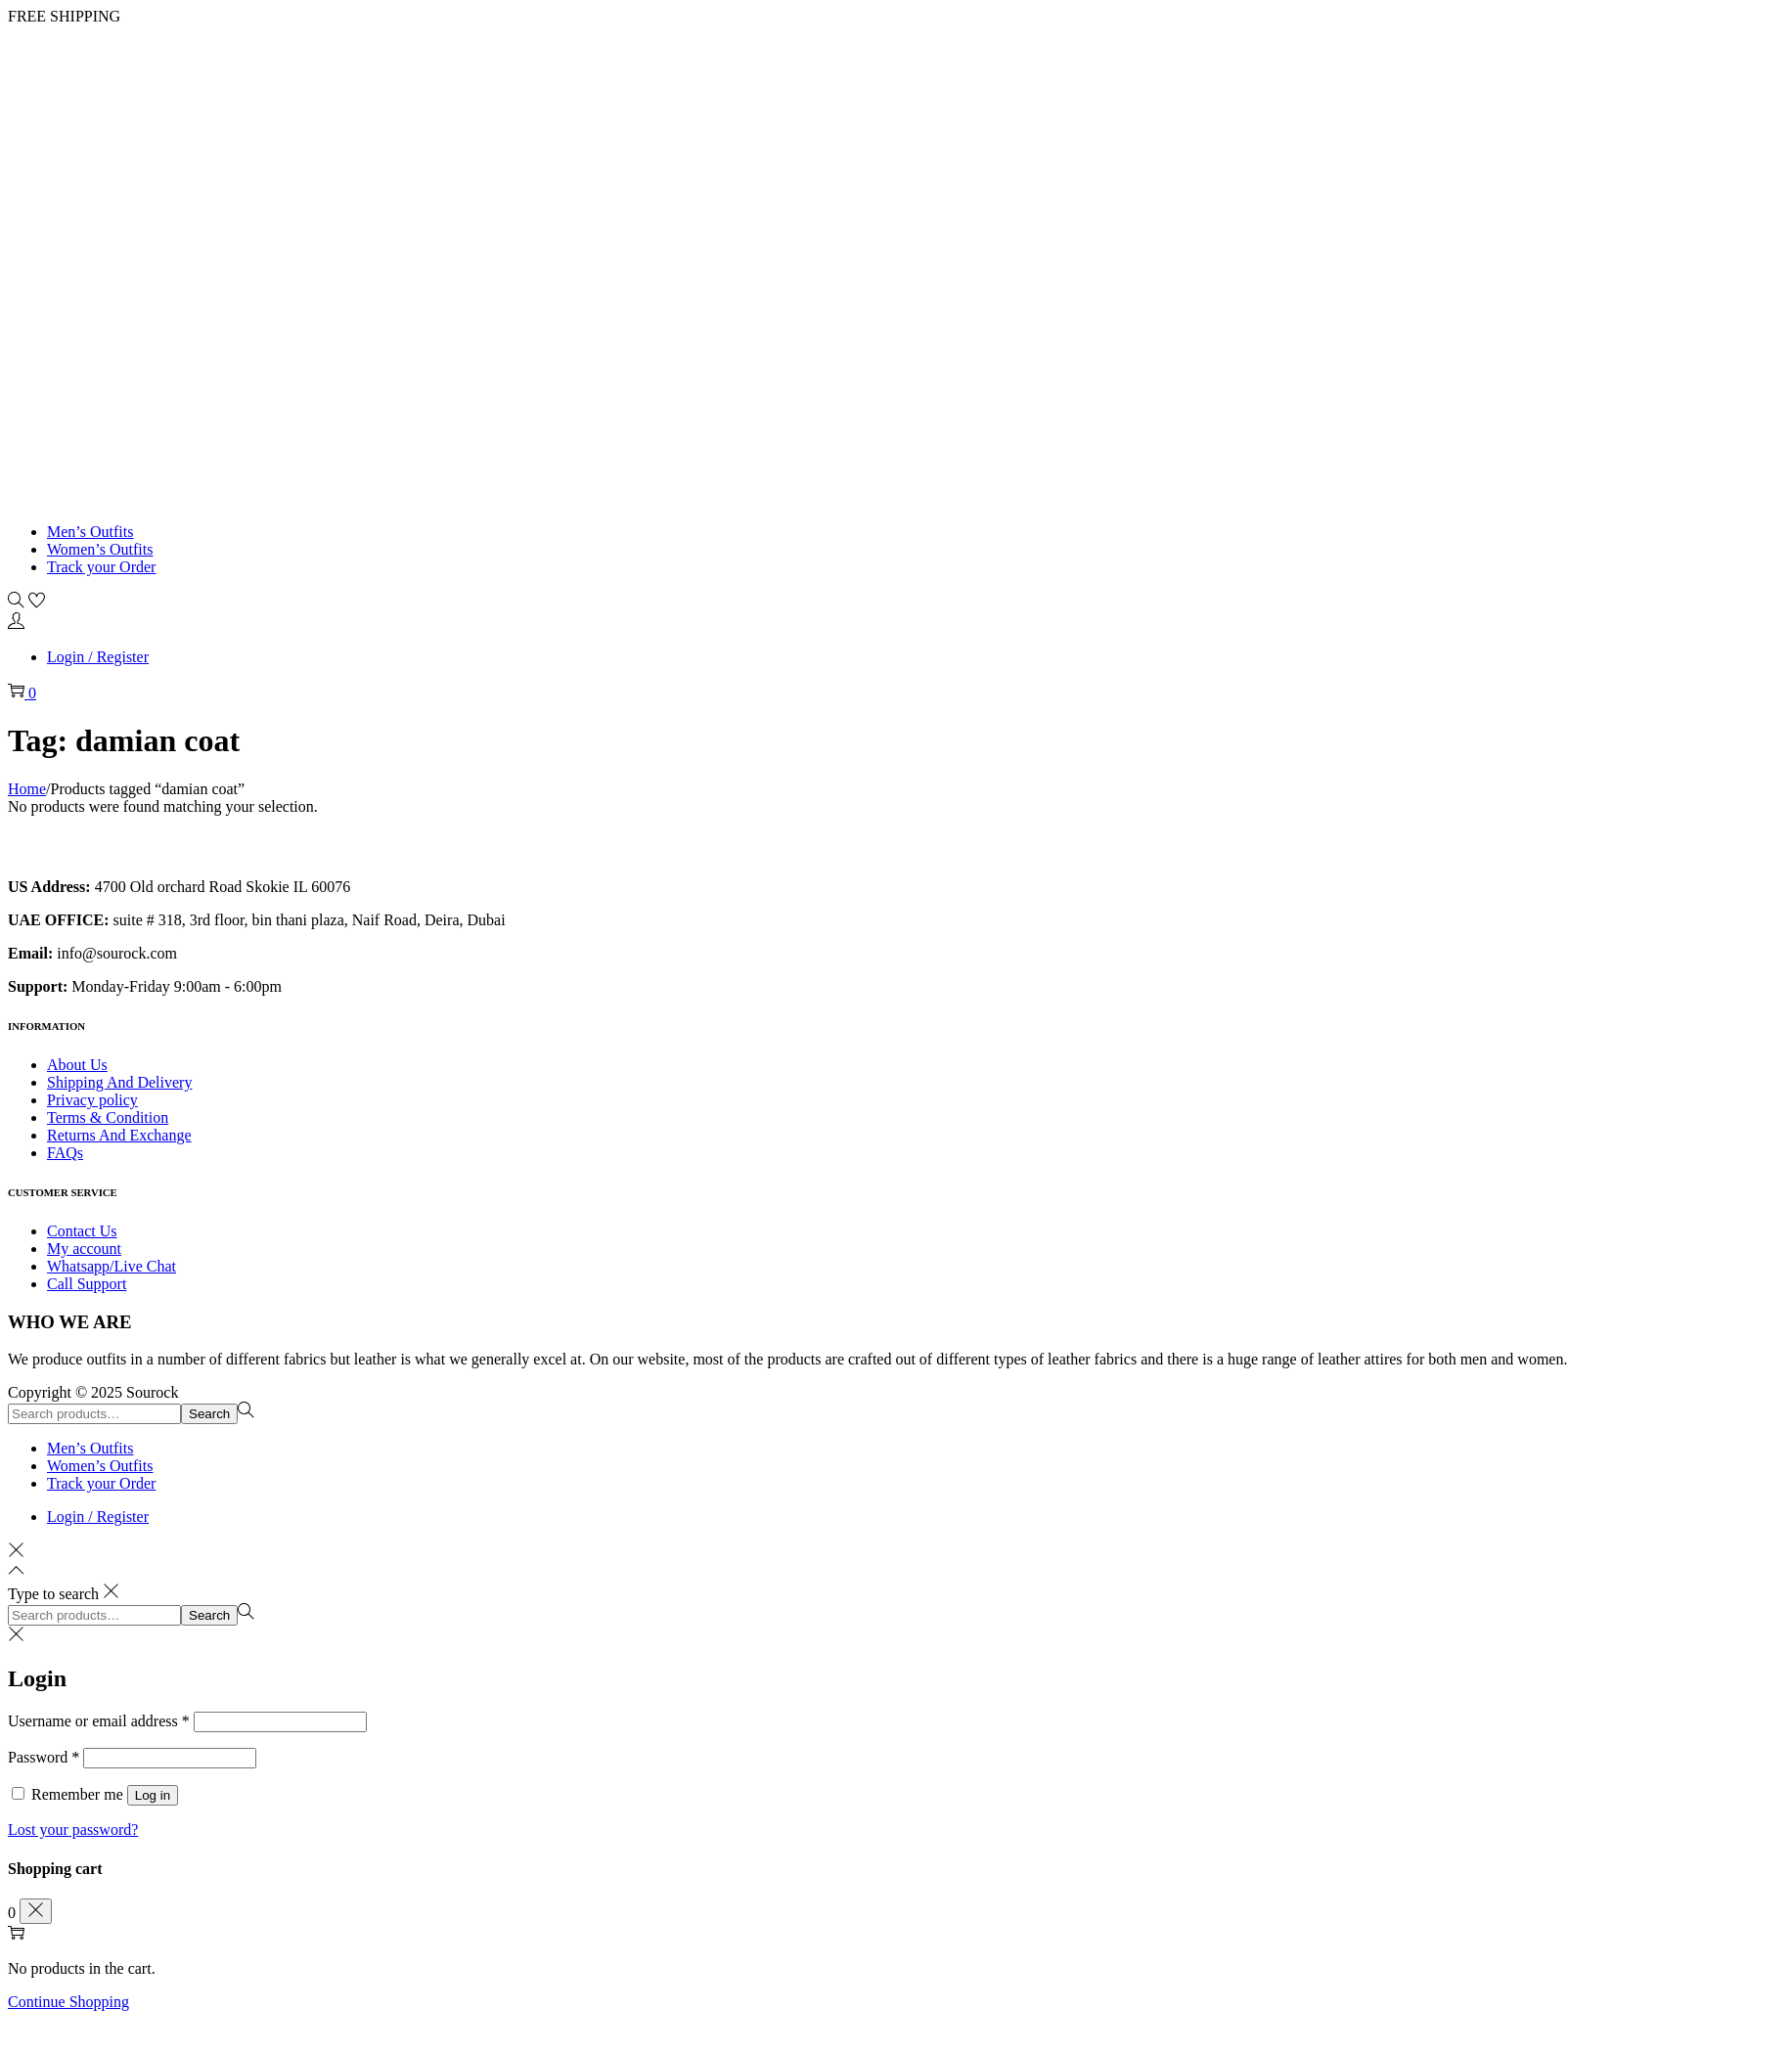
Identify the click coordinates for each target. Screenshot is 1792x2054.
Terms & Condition (107, 1117)
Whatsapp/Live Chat (111, 1266)
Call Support (86, 1283)
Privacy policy (92, 1100)
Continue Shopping (68, 2001)
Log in (152, 1795)
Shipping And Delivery (119, 1082)
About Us (77, 1064)
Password (43, 1757)
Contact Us (82, 1231)
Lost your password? (73, 1829)
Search (209, 1414)
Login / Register (98, 656)
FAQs (65, 1152)
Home (27, 789)
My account (84, 1248)
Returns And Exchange (119, 1135)
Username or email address (99, 1721)
